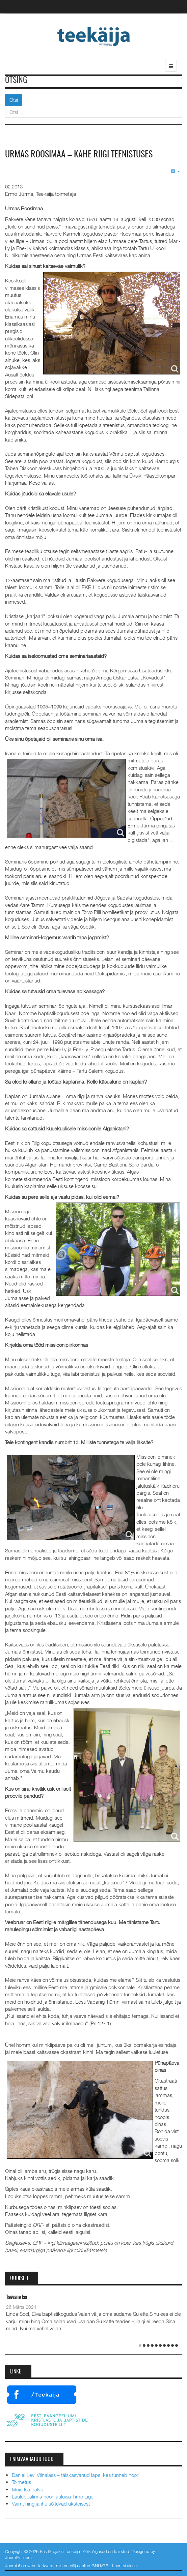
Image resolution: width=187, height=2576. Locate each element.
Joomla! (12, 2565)
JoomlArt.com (18, 2557)
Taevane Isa (16, 2297)
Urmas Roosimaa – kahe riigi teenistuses (79, 154)
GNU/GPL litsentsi (108, 2565)
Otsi (13, 100)
